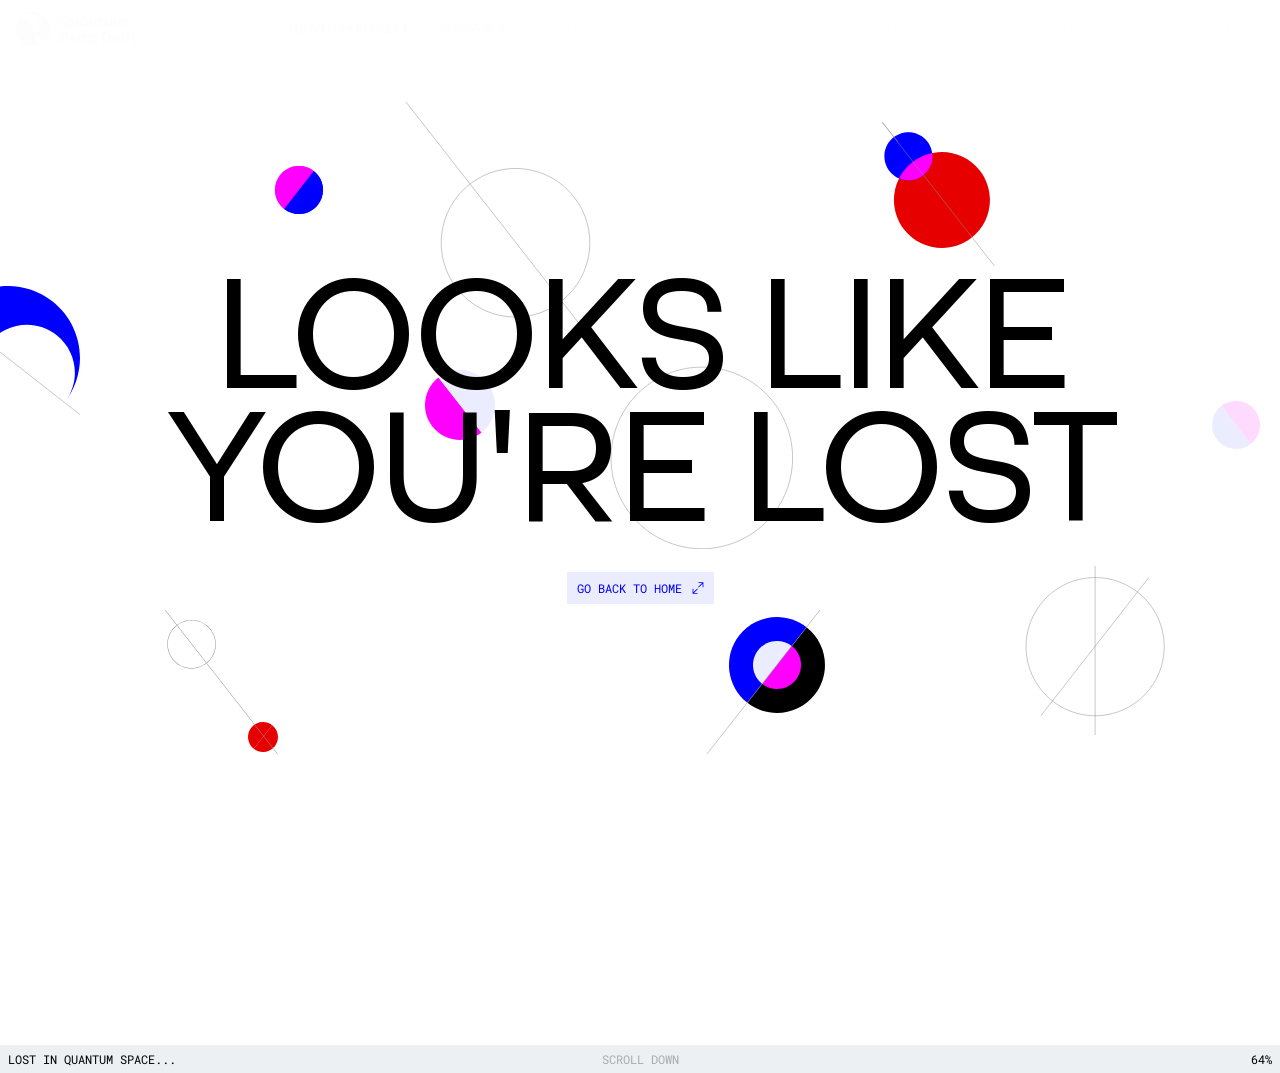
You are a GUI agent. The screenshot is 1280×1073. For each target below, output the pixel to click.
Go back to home (640, 588)
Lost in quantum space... (92, 1059)
